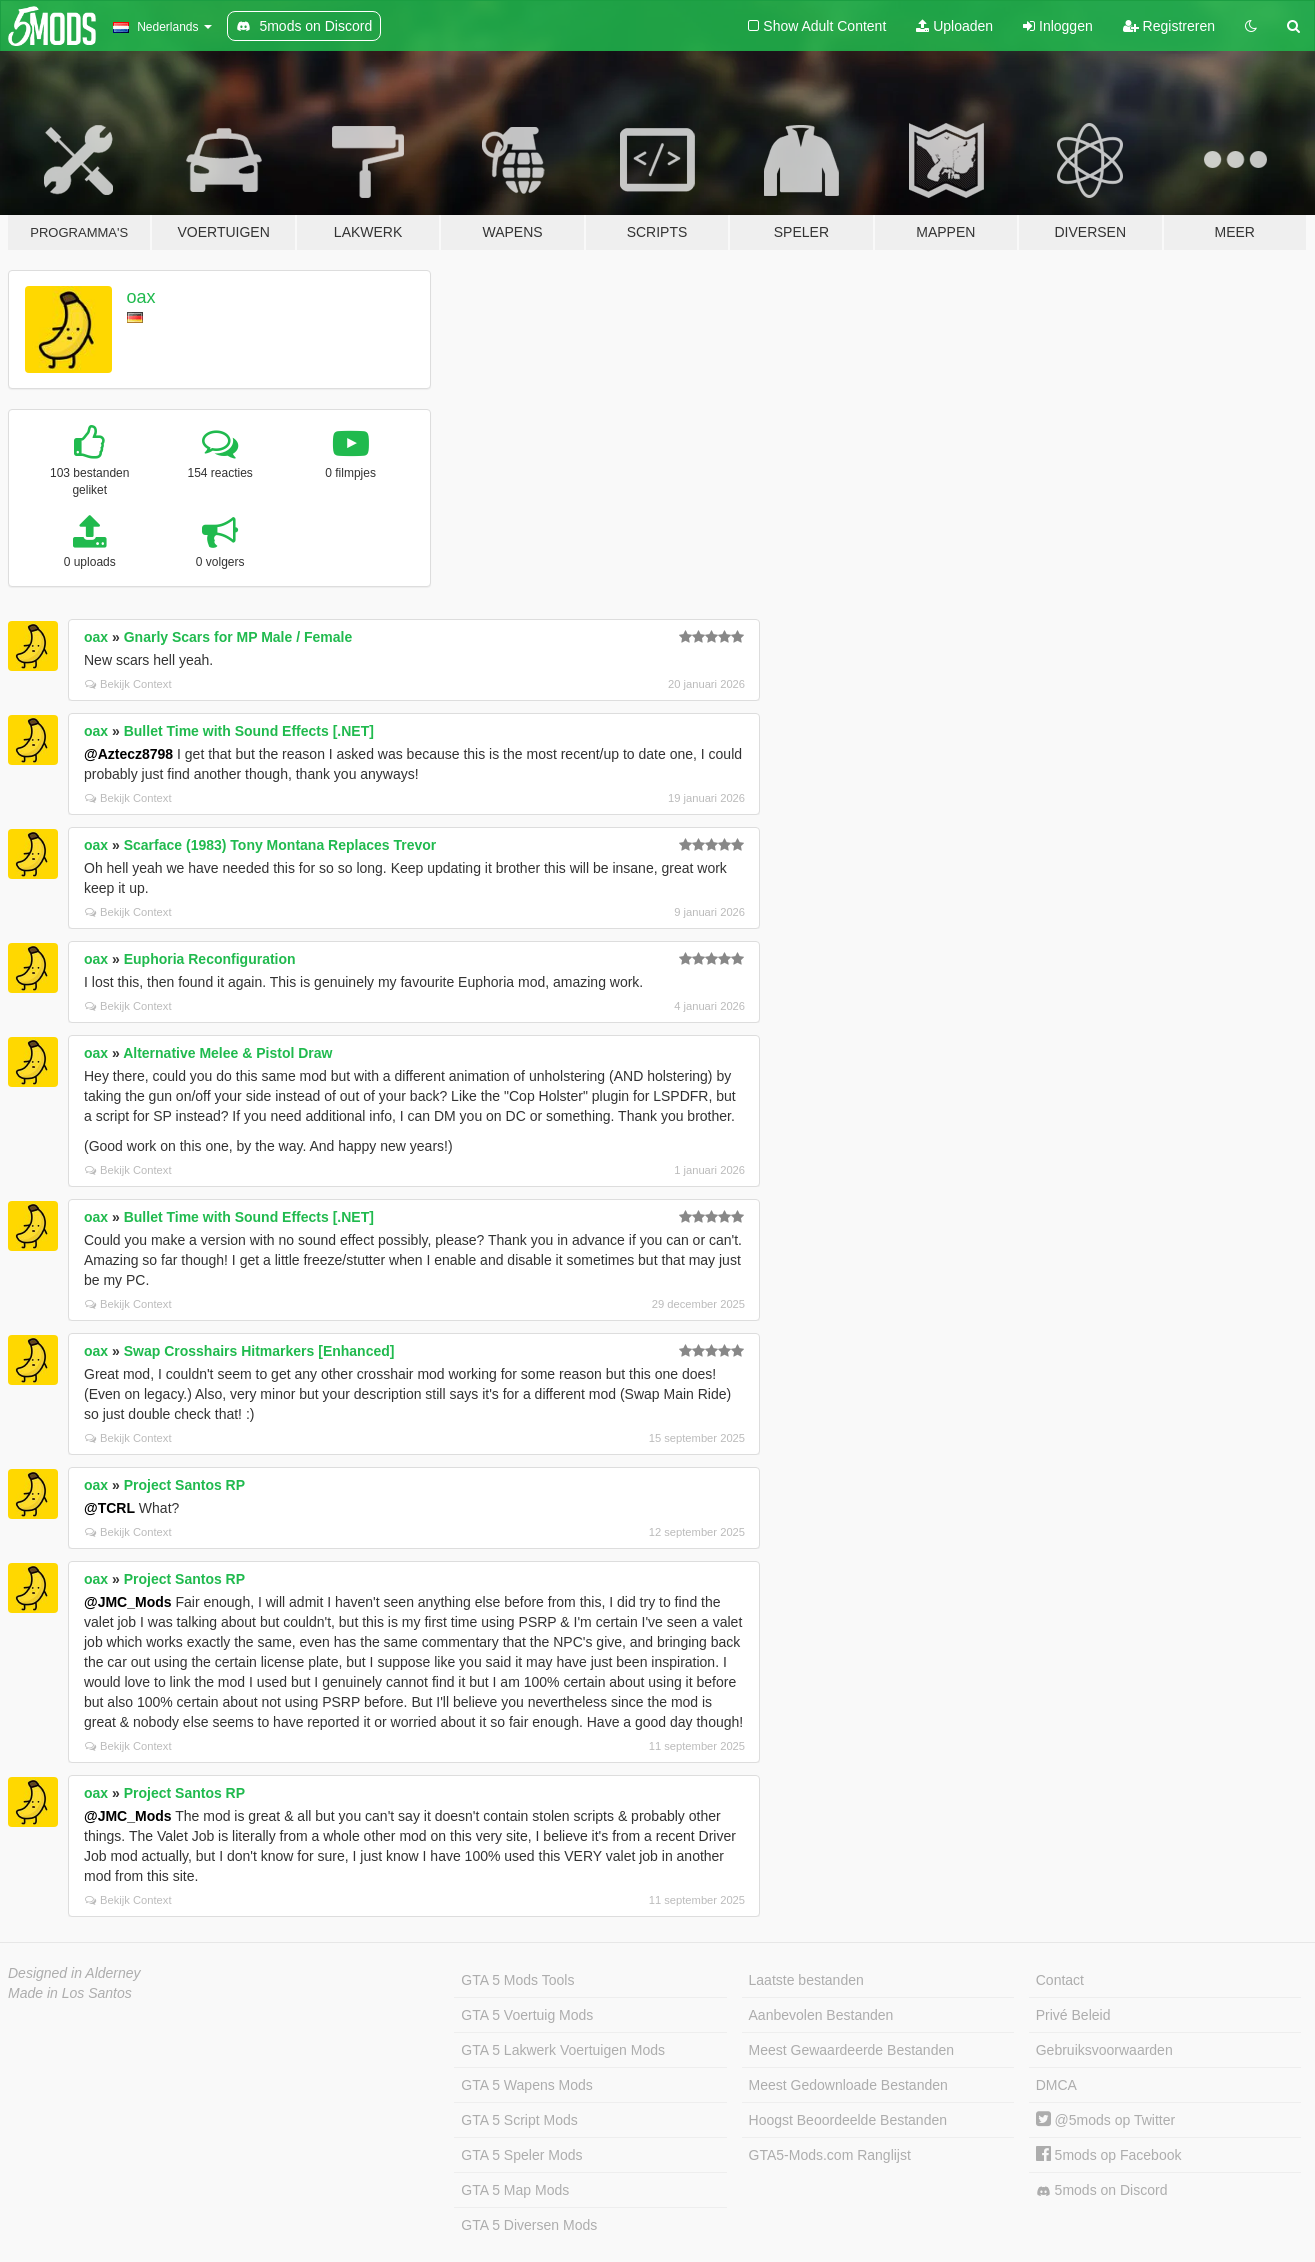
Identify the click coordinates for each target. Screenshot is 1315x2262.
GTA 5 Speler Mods (521, 2155)
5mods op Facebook (1109, 2155)
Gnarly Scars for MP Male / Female (238, 637)
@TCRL (109, 1508)
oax (141, 297)
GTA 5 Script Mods (519, 2120)
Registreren (1169, 26)
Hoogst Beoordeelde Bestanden (848, 2120)
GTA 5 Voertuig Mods (527, 2015)
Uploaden (954, 26)
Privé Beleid (1073, 2015)
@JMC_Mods (128, 1602)
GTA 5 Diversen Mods (529, 2225)
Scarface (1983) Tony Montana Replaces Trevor (280, 845)
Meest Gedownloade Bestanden (848, 2085)
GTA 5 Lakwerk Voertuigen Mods (563, 2050)
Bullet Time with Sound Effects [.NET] (249, 731)
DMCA (1056, 2085)
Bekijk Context (128, 684)
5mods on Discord (1102, 2190)
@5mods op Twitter (1105, 2120)
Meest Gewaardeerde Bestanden (851, 2050)
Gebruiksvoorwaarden (1104, 2050)
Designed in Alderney (74, 1973)
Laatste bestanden (806, 1980)
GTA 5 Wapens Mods (527, 2085)
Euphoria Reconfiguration (210, 959)
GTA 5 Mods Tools (517, 1980)
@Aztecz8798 (128, 754)
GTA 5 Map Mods (515, 2190)
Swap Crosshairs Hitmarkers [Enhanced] (259, 1351)
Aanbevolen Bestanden (821, 2015)
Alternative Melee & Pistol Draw (227, 1053)
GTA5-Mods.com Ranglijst (830, 2155)
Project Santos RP (184, 1485)
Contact (1060, 1980)
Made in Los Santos (70, 1993)
